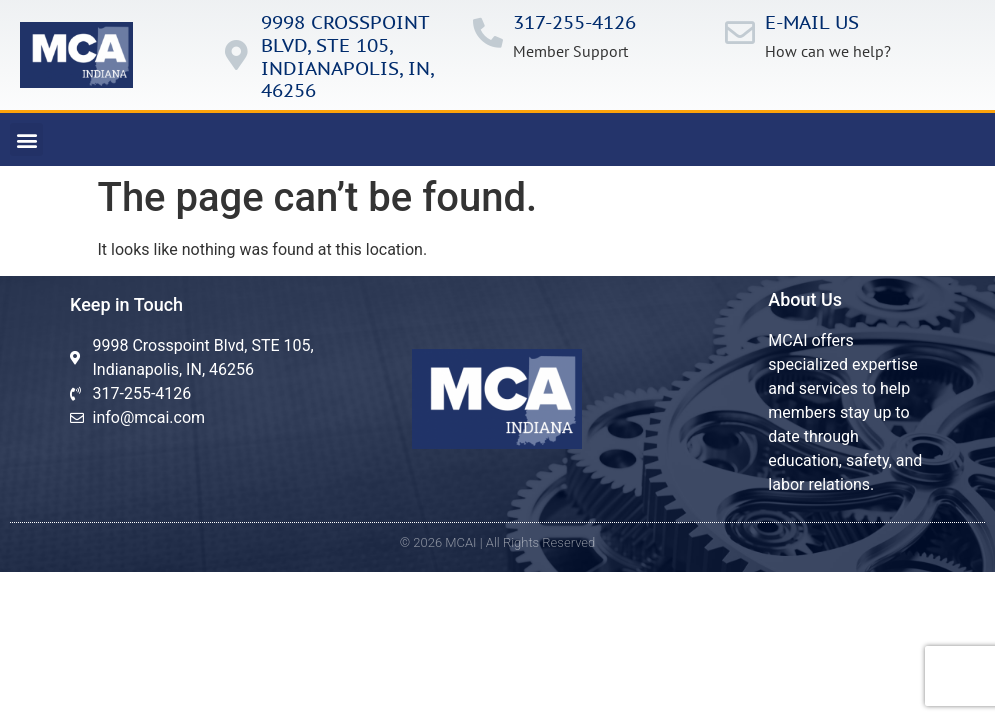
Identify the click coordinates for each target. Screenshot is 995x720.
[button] (26, 139)
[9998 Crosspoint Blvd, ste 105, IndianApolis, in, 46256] (236, 55)
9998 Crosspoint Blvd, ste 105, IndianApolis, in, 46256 (347, 56)
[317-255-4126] (488, 33)
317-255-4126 (574, 22)
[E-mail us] (740, 33)
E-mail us (812, 22)
